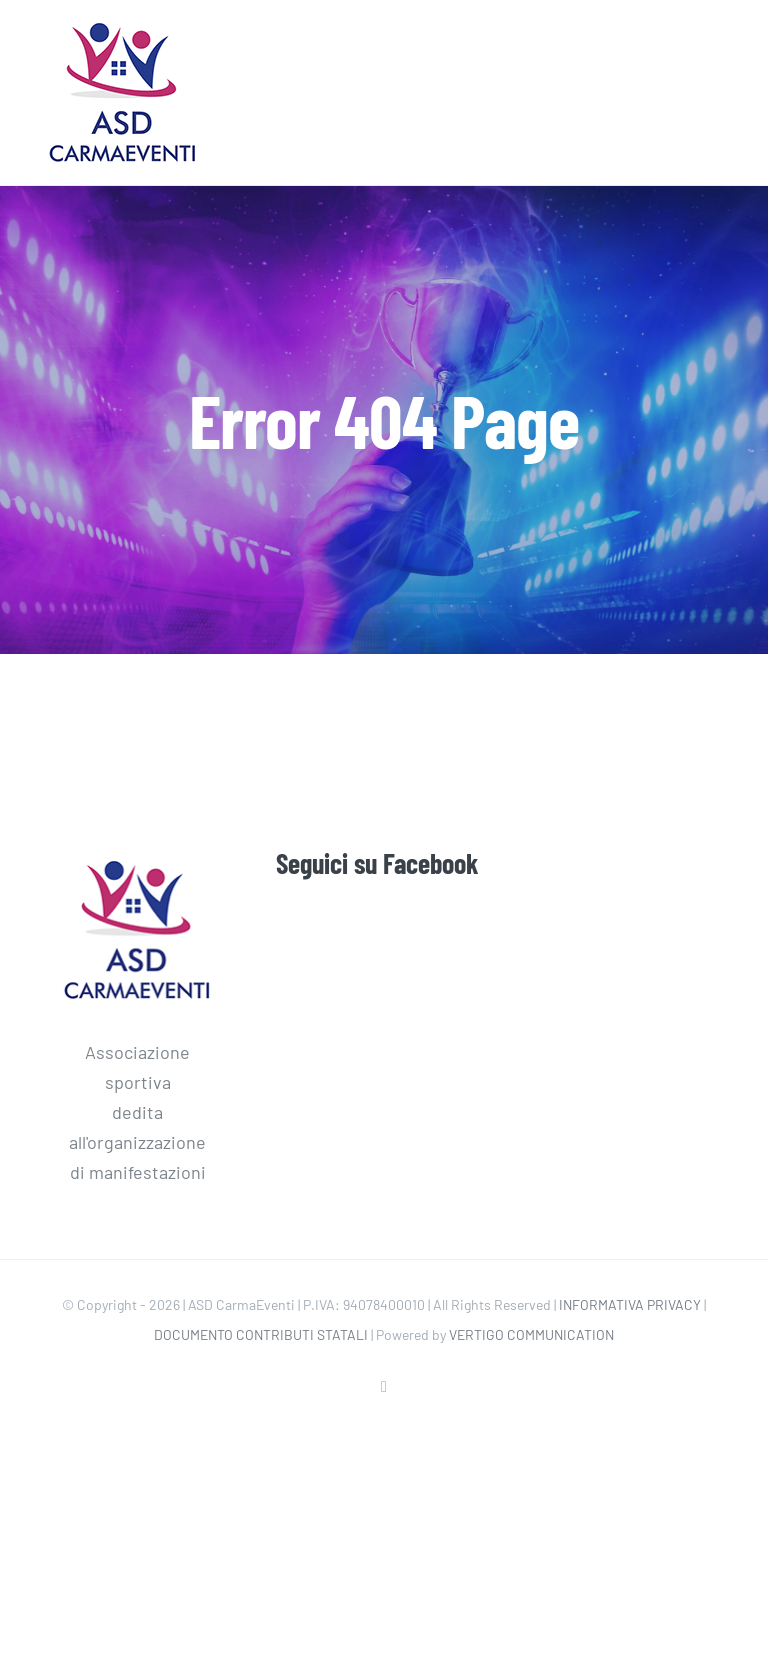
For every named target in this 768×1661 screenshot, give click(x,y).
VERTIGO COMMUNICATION (531, 1334)
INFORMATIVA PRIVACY (630, 1304)
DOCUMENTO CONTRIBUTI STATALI (261, 1334)
